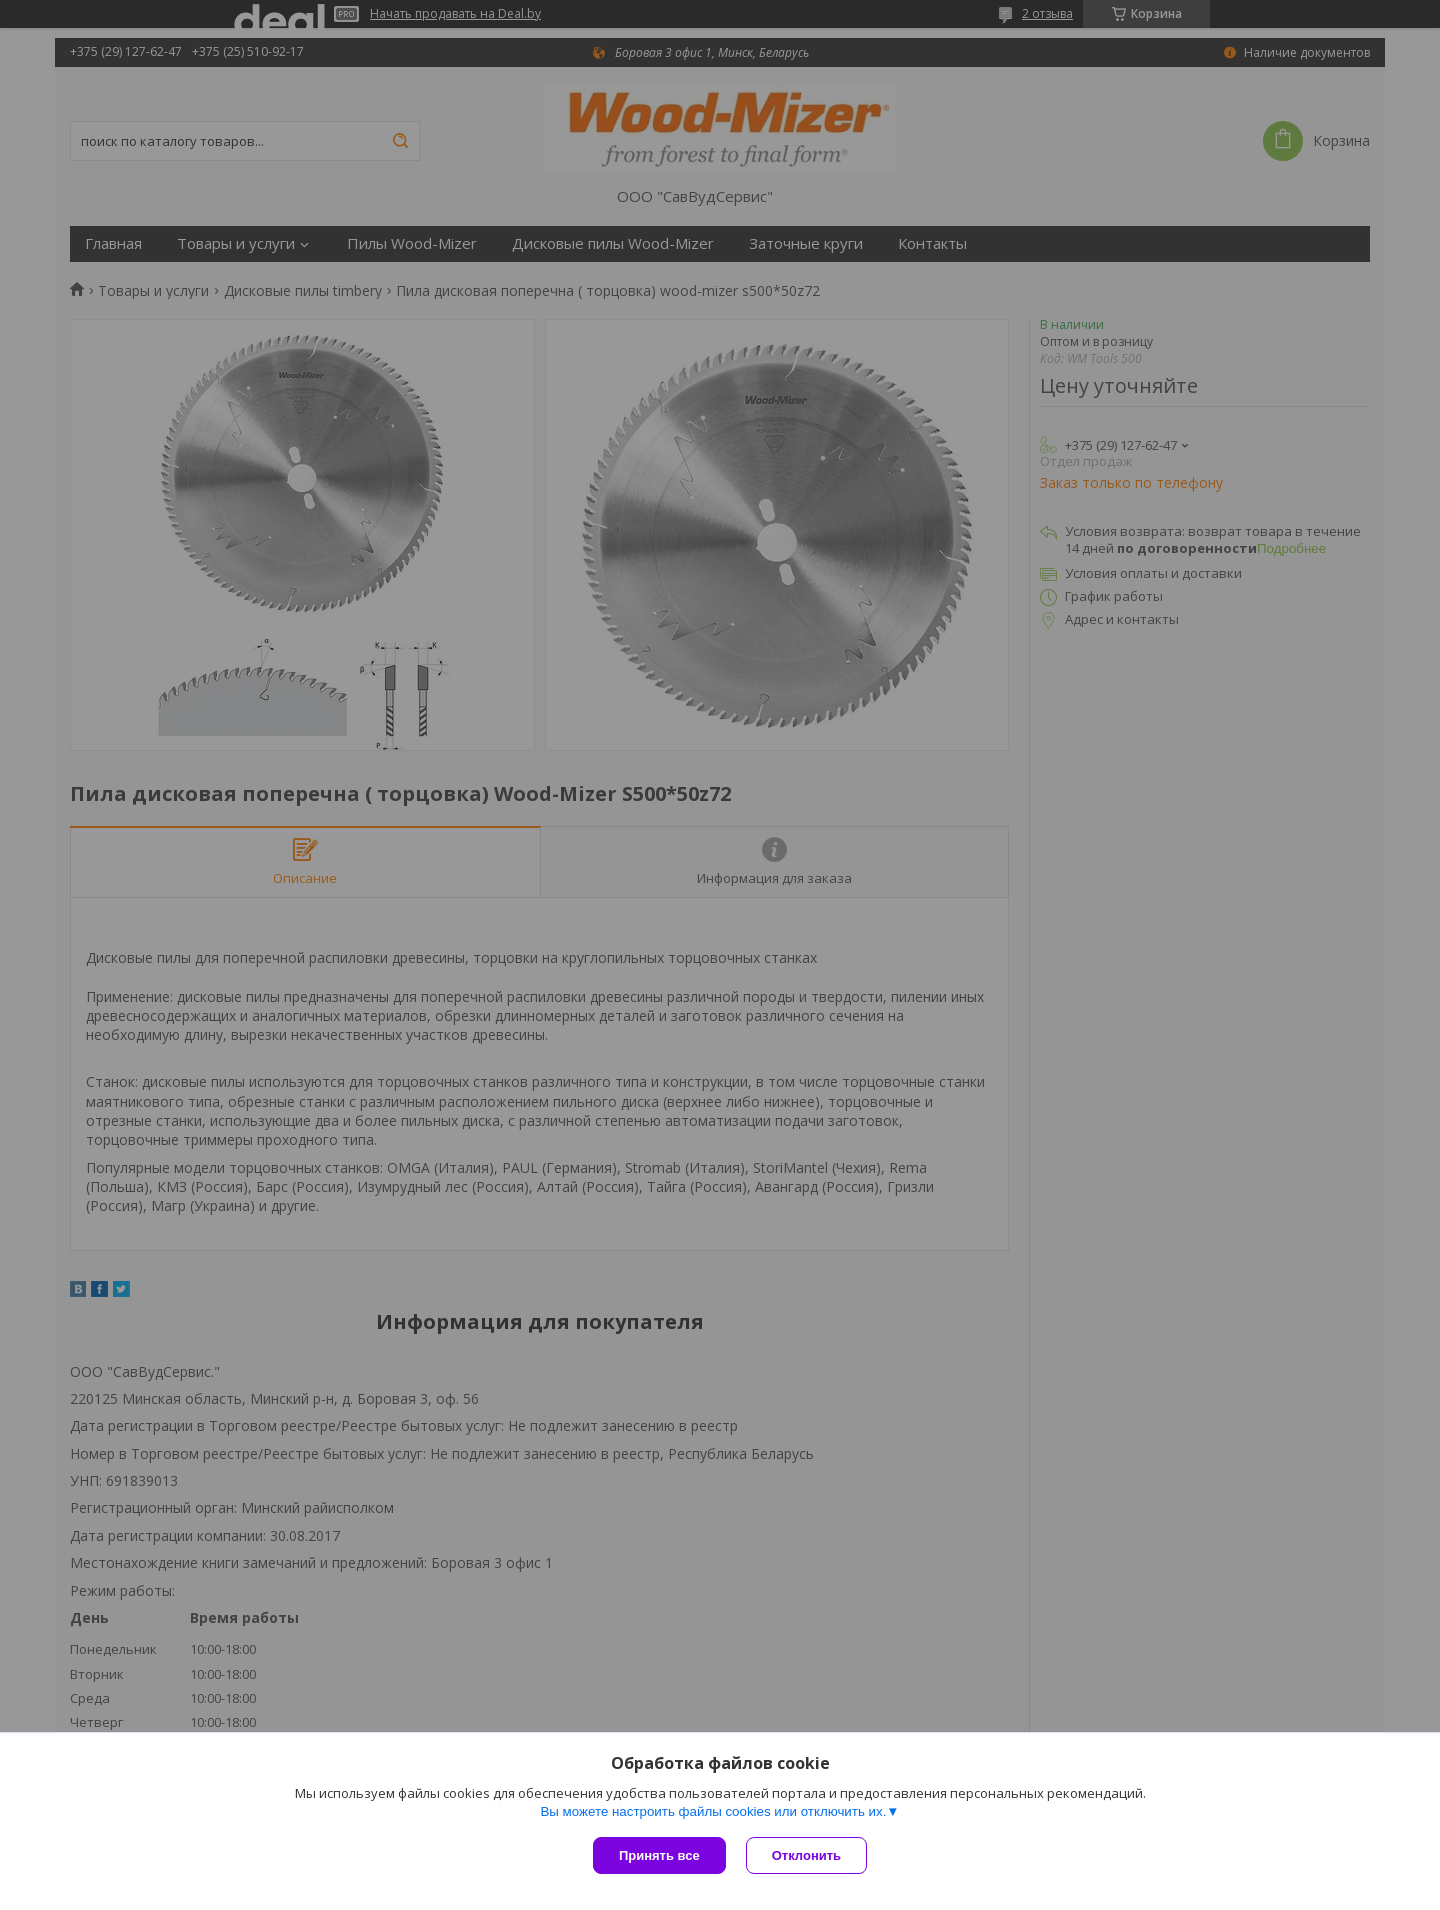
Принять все (659, 1855)
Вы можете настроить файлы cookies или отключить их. (713, 1811)
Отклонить (806, 1855)
